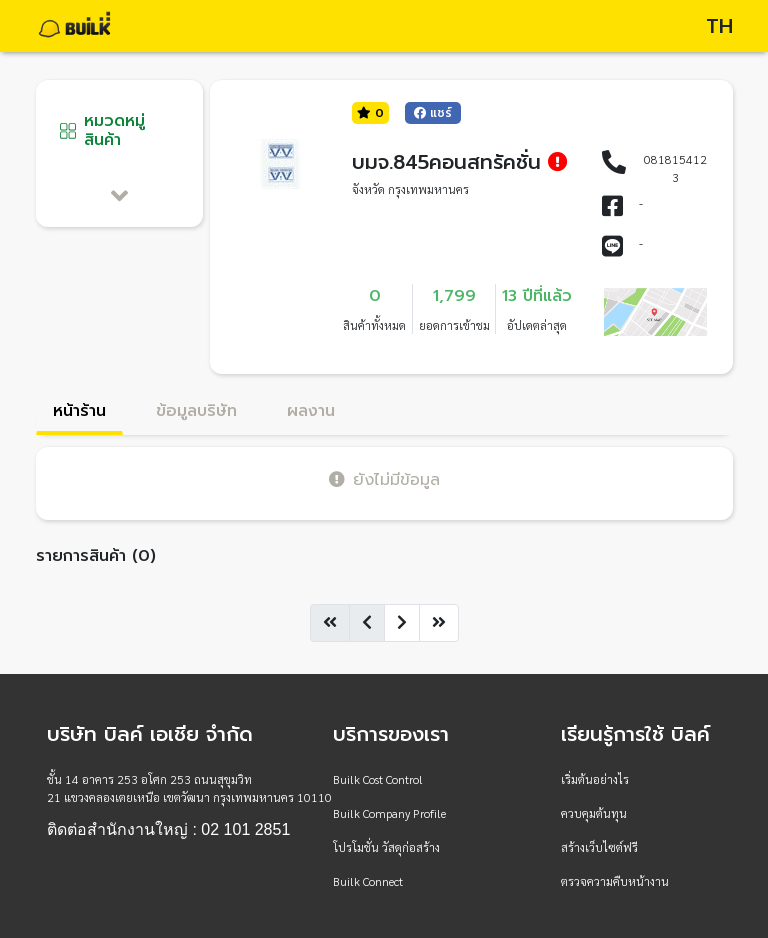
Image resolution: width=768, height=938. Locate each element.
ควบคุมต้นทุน (594, 813)
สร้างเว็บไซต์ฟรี (599, 847)
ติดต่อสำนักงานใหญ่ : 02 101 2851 (168, 830)
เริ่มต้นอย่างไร (595, 779)
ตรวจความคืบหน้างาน (615, 881)
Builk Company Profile (389, 813)
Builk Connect (368, 881)
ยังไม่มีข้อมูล (384, 479)
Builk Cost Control (378, 779)
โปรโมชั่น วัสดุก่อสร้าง (386, 847)
